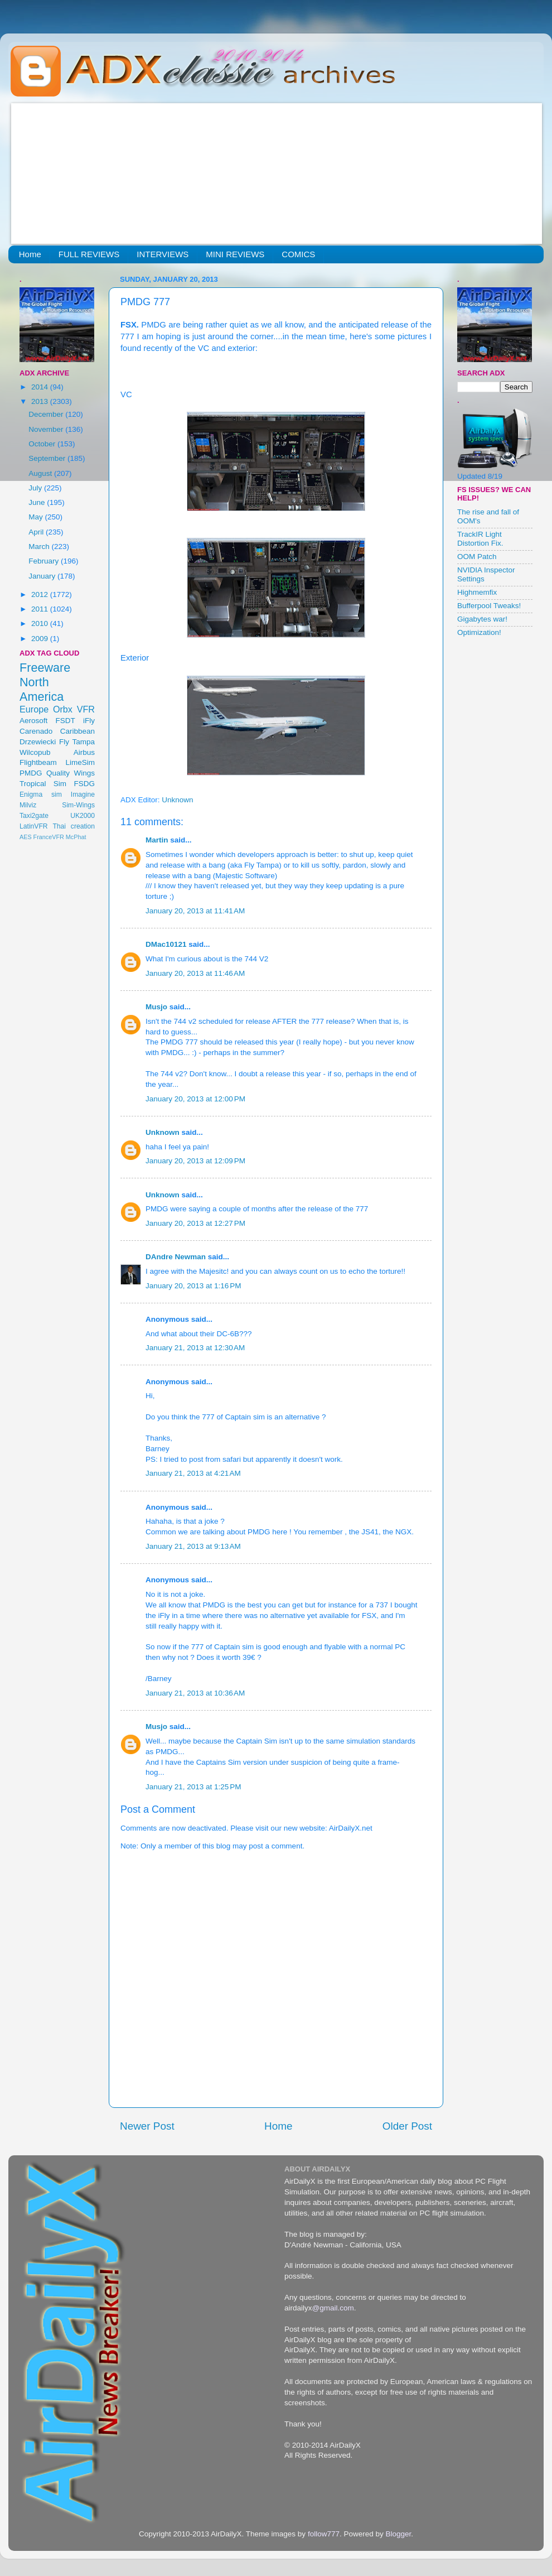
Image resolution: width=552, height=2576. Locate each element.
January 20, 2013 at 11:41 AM (195, 911)
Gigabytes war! (482, 619)
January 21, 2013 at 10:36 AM (195, 1693)
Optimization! (479, 632)
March (39, 546)
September (47, 458)
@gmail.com (333, 2308)
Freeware (45, 668)
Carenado (36, 731)
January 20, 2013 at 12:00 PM (195, 1099)
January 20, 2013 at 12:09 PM (195, 1161)
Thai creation (73, 826)
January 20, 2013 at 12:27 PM (195, 1223)
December (46, 414)
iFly (89, 720)
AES (26, 837)
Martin (157, 840)
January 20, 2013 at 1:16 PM (193, 1286)
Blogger (398, 2534)
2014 (40, 387)
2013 (40, 401)
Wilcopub (35, 752)
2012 (40, 594)
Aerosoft (33, 720)
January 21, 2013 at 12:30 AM (195, 1348)
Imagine (83, 794)
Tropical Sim (43, 783)
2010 (40, 623)
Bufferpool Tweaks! (489, 605)
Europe (34, 709)
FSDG (84, 783)
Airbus (84, 752)
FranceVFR (48, 837)
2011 (40, 609)
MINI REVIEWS (235, 254)
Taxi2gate (34, 816)
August (41, 473)
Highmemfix (477, 592)
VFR (86, 709)
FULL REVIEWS (89, 254)
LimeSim (80, 762)
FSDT (65, 720)
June (37, 502)
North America (42, 689)
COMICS (298, 254)
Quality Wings (70, 773)
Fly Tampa (77, 742)
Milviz (28, 805)
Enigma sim (41, 794)
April (37, 532)
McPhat (76, 837)
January (42, 576)
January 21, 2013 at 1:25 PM (193, 1787)
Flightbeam (38, 762)
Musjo (156, 1007)
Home (30, 254)
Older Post (407, 2126)
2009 (40, 638)
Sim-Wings (78, 805)
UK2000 (82, 816)
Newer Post (147, 2126)
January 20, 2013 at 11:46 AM (195, 973)
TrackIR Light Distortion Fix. (480, 538)
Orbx (62, 709)
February (44, 561)
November (46, 429)
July (36, 488)
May (36, 517)
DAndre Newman (176, 1257)
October (42, 444)
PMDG (31, 773)
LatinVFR (34, 826)
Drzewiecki (38, 742)
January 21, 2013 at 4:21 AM (193, 1473)
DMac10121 (166, 944)
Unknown (163, 1132)
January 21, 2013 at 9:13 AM (193, 1546)
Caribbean (77, 731)
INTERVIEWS (162, 254)
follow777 (324, 2534)
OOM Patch (477, 556)
